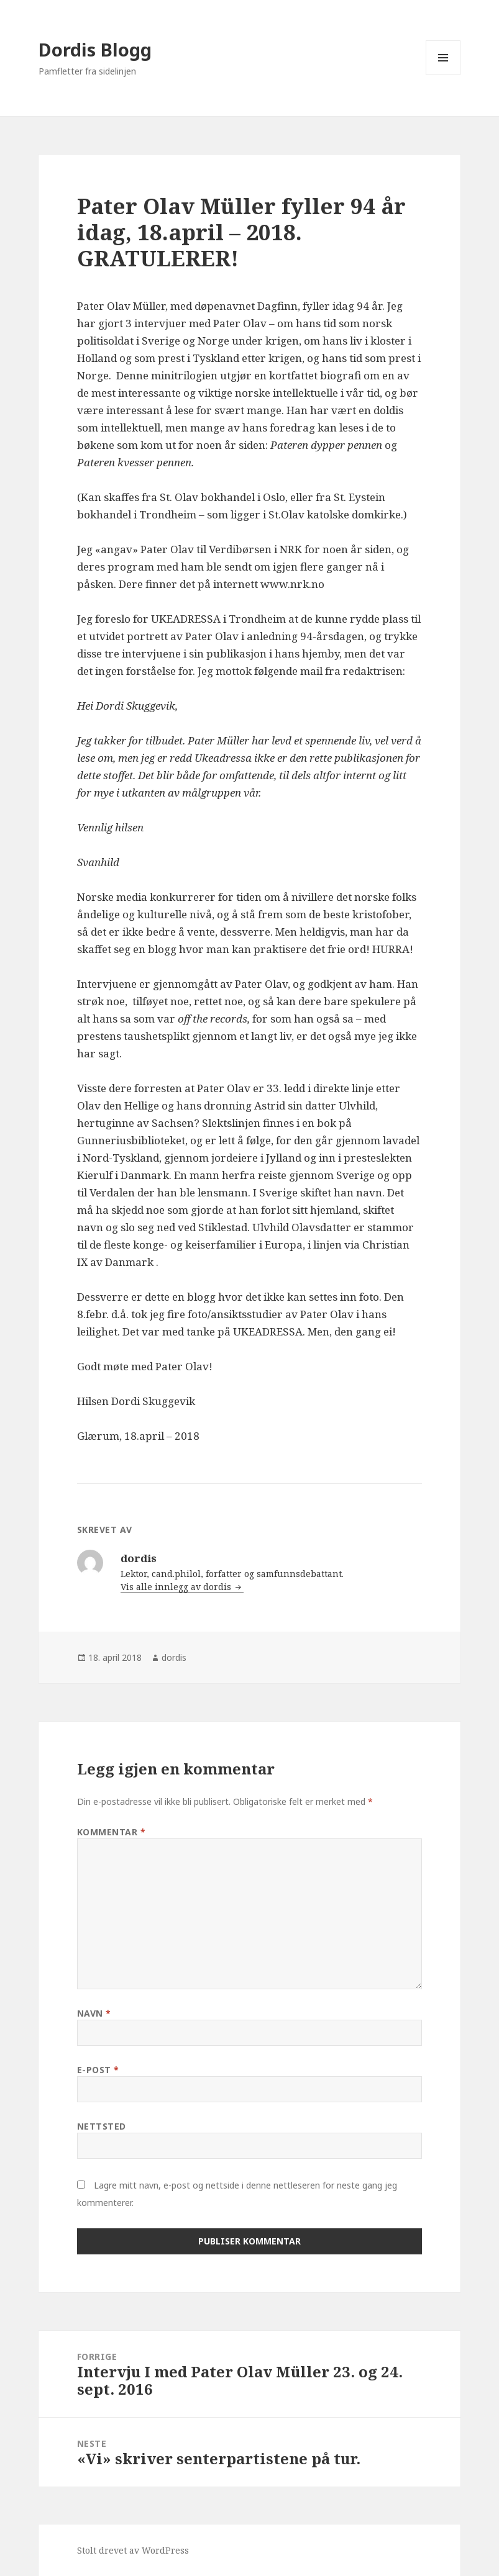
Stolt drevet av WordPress (133, 2550)
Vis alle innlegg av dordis (177, 1587)
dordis (174, 1657)
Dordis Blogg (95, 49)
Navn (94, 2013)
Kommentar (111, 1832)
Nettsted (101, 2126)
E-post (98, 2070)
